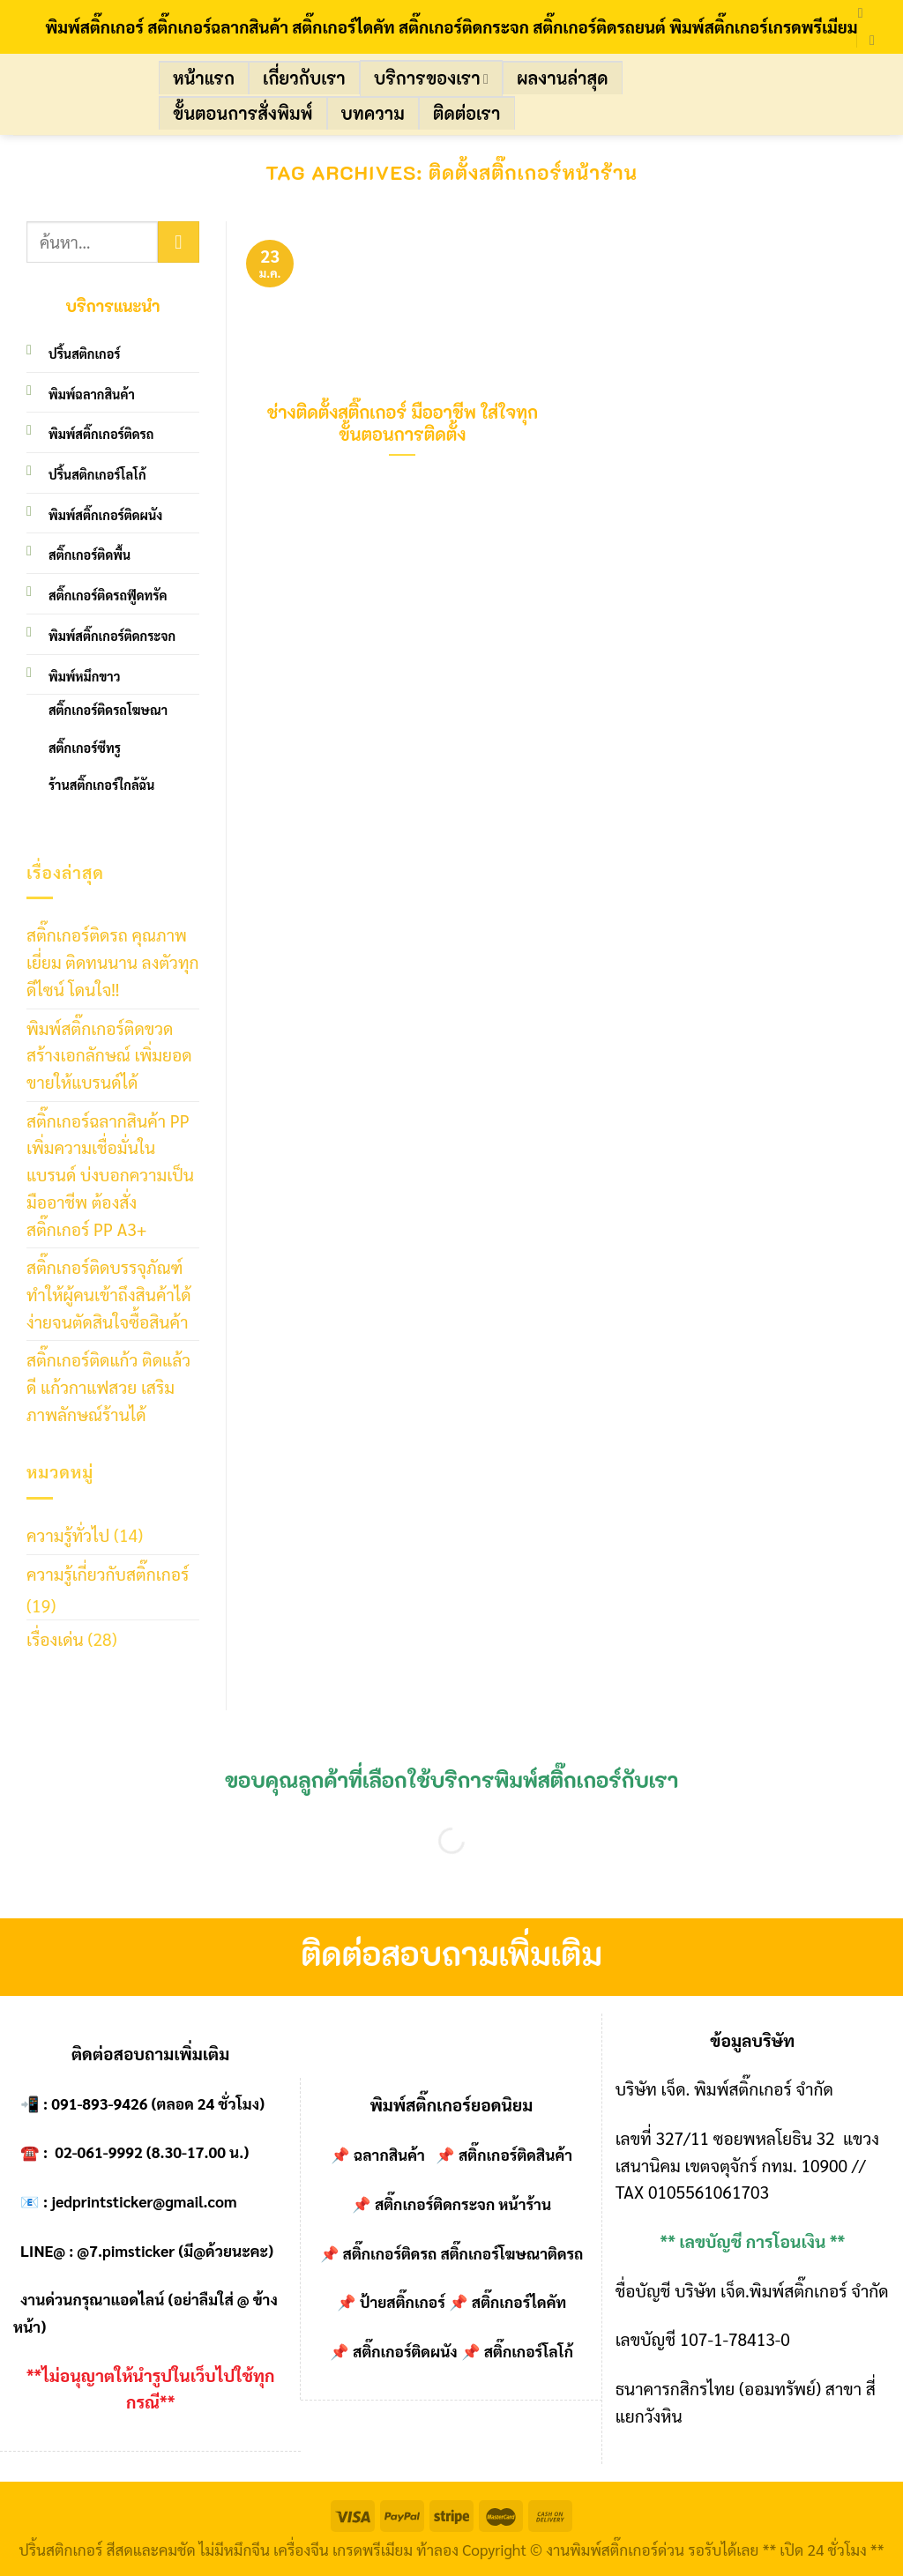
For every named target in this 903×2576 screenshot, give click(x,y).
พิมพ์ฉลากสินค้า (92, 394)
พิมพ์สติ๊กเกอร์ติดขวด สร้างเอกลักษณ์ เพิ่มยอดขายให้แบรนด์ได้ (109, 1054)
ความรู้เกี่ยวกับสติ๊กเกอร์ (107, 1573)
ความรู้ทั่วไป (67, 1534)
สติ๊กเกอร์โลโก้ (528, 2351)
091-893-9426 (99, 2103)
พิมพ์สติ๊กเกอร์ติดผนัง (105, 515)
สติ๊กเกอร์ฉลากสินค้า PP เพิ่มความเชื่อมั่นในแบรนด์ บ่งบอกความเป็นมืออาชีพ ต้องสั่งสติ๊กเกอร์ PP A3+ (110, 1174)
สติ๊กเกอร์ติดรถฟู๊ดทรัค (108, 595)
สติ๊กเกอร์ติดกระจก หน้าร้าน (463, 2204)
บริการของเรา (431, 78)
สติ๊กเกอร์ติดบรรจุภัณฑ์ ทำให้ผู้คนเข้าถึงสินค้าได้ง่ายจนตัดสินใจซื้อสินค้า (108, 1293)
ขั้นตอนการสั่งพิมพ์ (243, 113)
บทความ (373, 113)
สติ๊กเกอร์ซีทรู (85, 748)
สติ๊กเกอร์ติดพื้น (90, 554)
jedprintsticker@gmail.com (144, 2201)
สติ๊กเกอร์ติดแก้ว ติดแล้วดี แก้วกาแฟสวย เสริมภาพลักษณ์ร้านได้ (108, 1386)
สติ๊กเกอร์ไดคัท (519, 2302)
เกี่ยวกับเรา (304, 78)
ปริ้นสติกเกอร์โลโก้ (97, 474)
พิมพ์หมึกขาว (84, 676)
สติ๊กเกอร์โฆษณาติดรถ (511, 2253)
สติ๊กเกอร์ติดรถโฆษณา (108, 710)
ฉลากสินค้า (389, 2154)
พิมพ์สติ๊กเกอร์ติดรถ (101, 434)
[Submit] (178, 242)
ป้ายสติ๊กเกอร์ (402, 2302)
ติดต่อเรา (467, 113)
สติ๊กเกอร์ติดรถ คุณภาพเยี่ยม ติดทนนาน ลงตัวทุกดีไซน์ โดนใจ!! (112, 961)
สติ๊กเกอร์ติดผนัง (405, 2351)
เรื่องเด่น (55, 1638)
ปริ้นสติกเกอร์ (85, 353)
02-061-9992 (99, 2152)
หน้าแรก (204, 78)
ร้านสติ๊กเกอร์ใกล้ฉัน (101, 785)
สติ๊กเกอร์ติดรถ (390, 2253)
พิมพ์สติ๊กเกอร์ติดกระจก (112, 636)
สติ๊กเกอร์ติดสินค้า (515, 2154)
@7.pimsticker (126, 2250)
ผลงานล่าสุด (562, 78)
